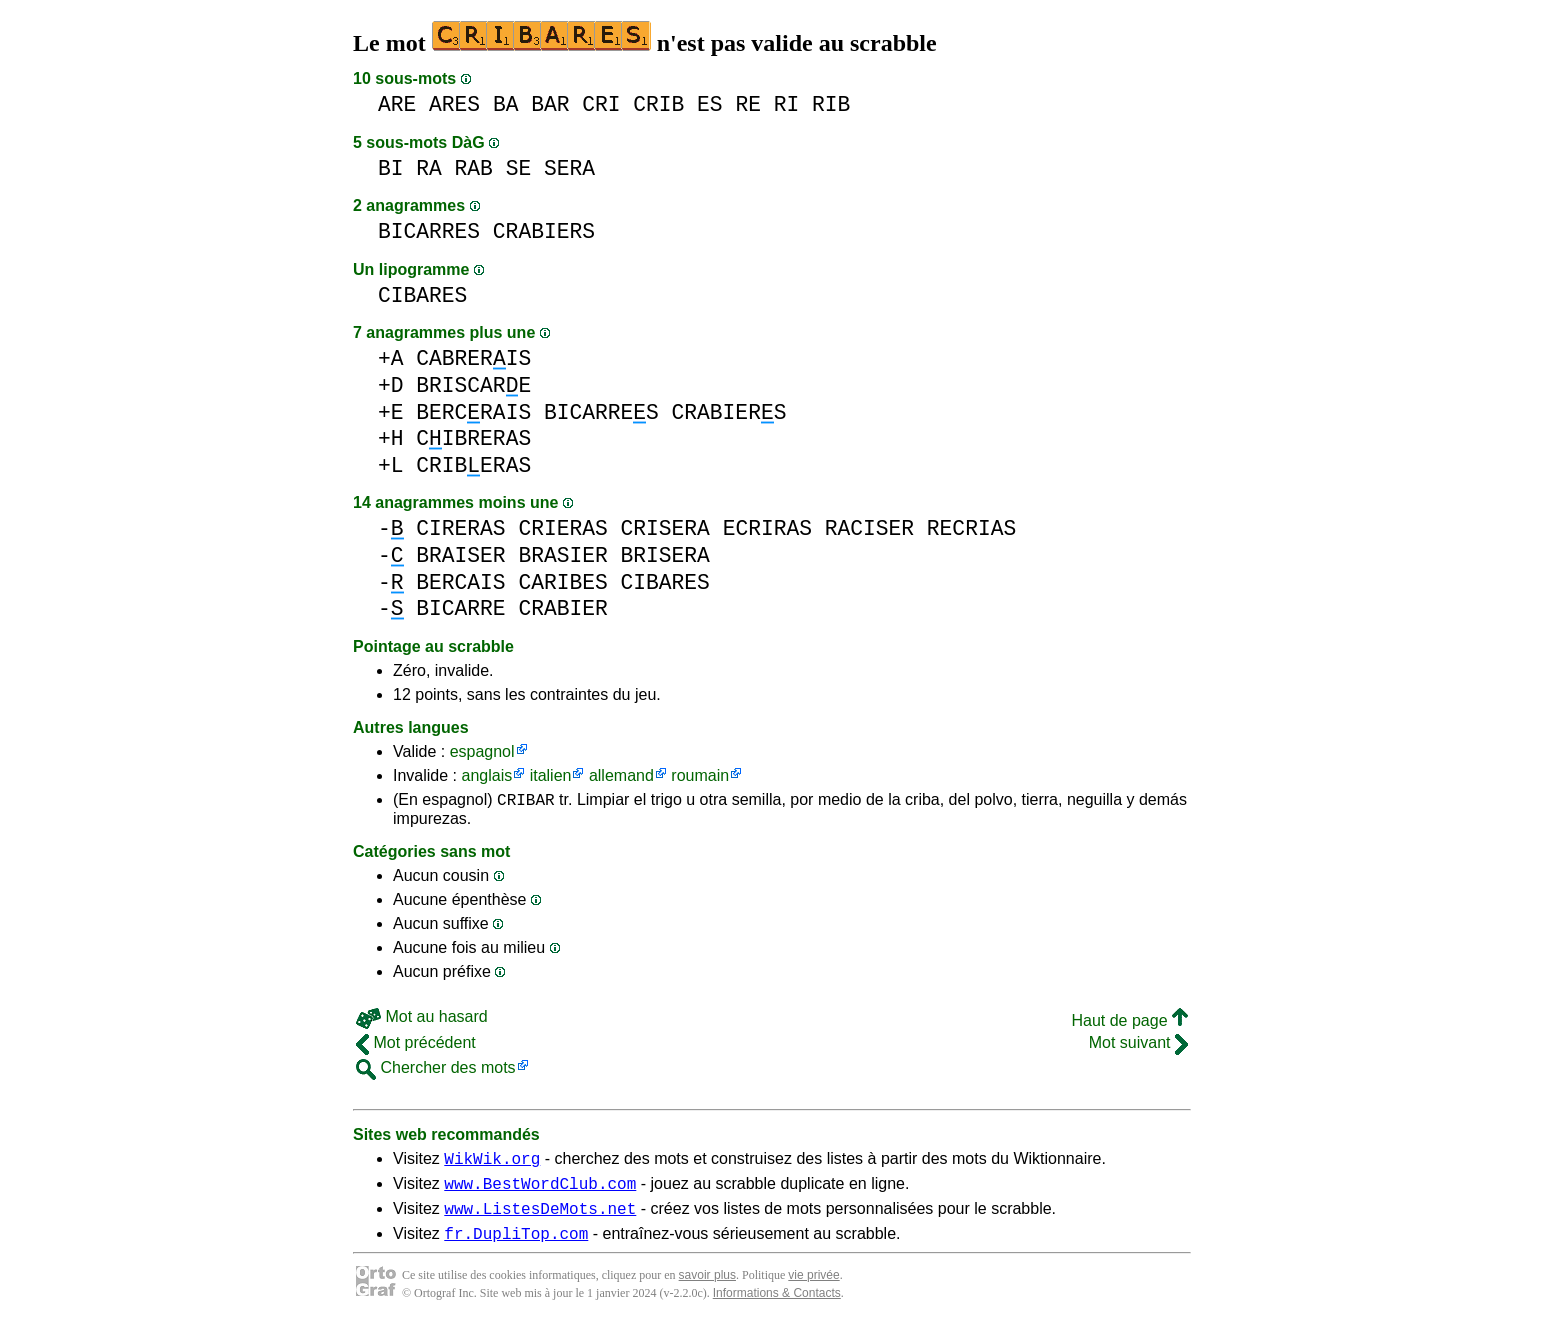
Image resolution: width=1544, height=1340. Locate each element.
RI (787, 104)
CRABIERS (544, 231)
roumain (700, 775)
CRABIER (562, 608)
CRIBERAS (473, 465)
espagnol (482, 751)
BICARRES (429, 231)
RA (429, 168)
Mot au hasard (422, 1019)
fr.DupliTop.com (516, 1248)
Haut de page (1129, 1023)
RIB (831, 104)
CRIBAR (526, 802)
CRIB (658, 104)
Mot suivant (1138, 1045)
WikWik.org (492, 1164)
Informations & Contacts (777, 1308)
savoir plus (707, 1290)
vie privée (813, 1290)
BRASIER (562, 555)
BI (391, 168)
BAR (550, 104)
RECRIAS (971, 528)
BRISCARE (473, 385)
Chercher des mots (436, 1070)
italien (551, 775)
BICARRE (460, 608)
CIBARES (422, 295)
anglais (486, 775)
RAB (474, 168)
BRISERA (664, 555)
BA (506, 104)
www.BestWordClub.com (540, 1192)
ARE (397, 104)
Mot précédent (416, 1045)
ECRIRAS (767, 528)
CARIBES (562, 582)
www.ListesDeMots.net (540, 1220)
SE (519, 168)
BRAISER (460, 555)
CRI (601, 104)
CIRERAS (460, 528)
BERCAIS (460, 582)
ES (710, 104)
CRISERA (664, 528)
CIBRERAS (473, 438)
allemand (621, 775)
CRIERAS (562, 528)
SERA (569, 168)
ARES (454, 104)
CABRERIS (473, 358)
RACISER (869, 528)
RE (748, 104)
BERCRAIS (473, 412)
